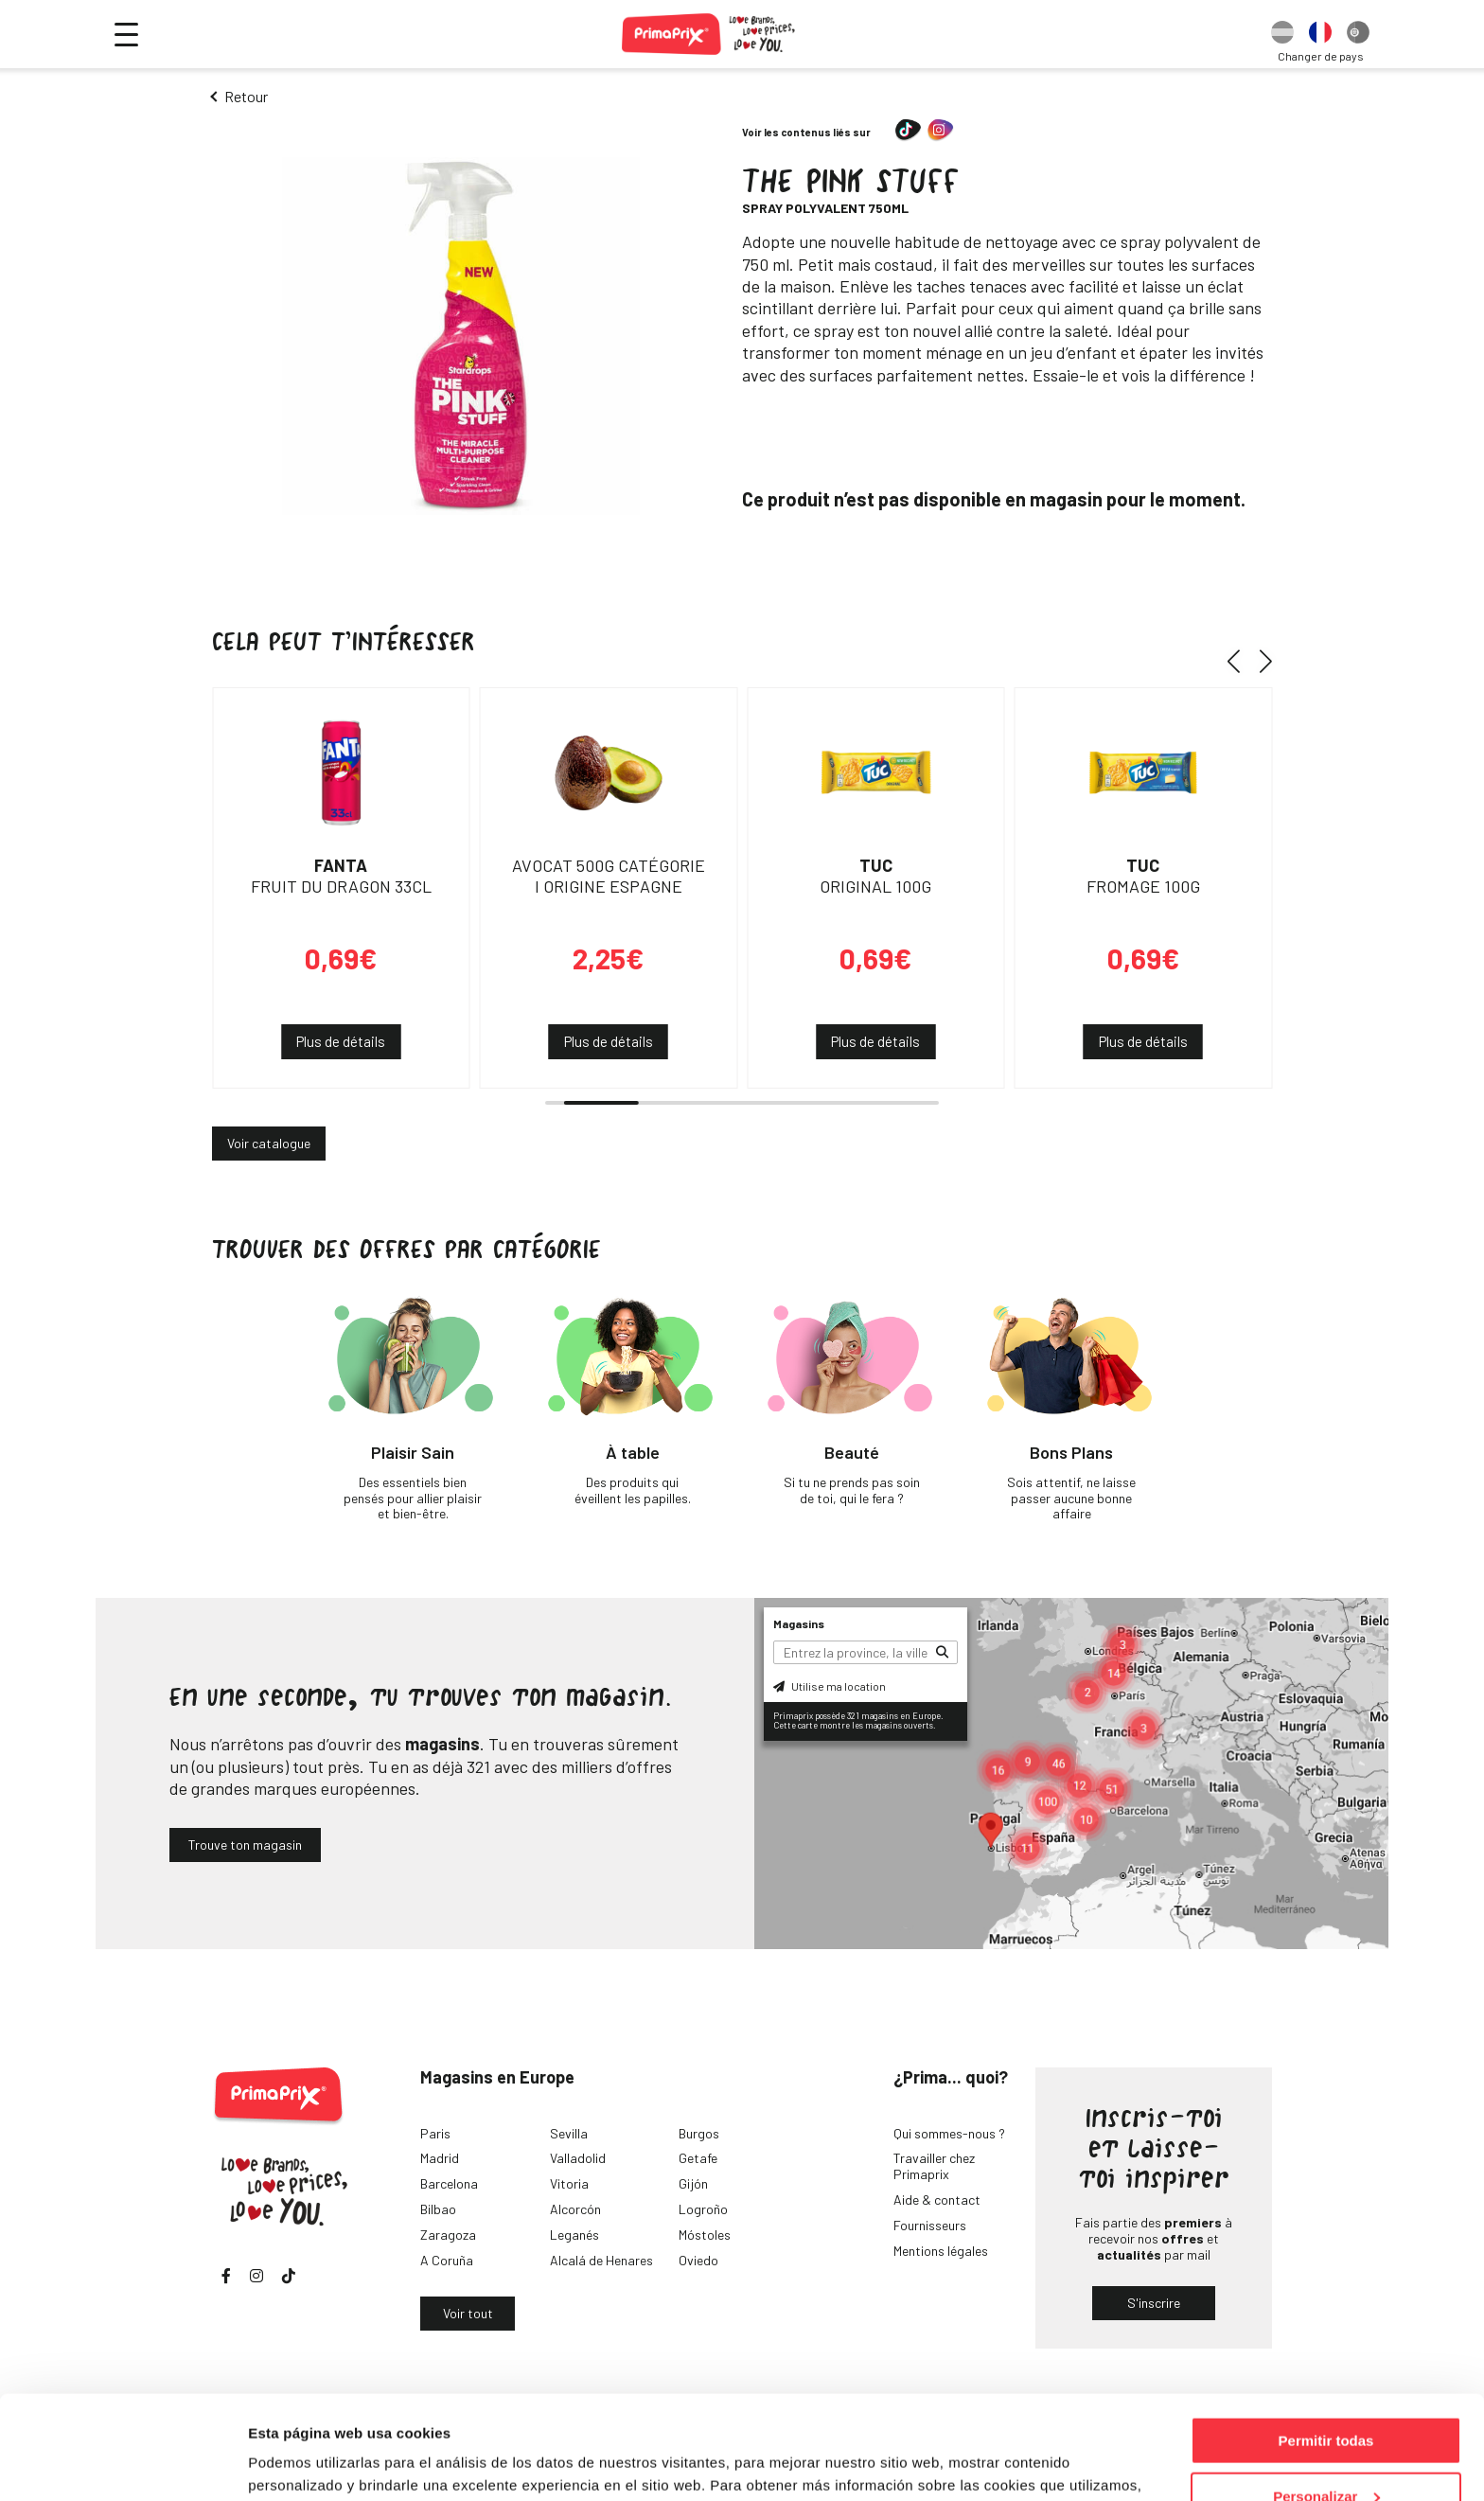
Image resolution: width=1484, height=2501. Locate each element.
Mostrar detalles (303, 2463)
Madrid (439, 2158)
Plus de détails (340, 1041)
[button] (1240, 661)
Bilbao (438, 2209)
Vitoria (569, 2183)
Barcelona (449, 2183)
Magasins (798, 1623)
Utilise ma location (829, 1686)
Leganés (574, 2234)
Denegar (1326, 2454)
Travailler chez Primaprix (934, 2166)
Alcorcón (575, 2209)
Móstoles (705, 2234)
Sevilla (569, 2133)
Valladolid (578, 2158)
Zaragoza (448, 2234)
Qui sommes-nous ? (949, 2133)
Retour (246, 96)
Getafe (698, 2158)
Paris (435, 2133)
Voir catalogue (268, 1143)
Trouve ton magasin (245, 1844)
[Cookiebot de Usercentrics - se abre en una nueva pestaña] (122, 2464)
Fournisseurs (929, 2225)
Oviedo (698, 2260)
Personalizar (1326, 2399)
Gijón (693, 2183)
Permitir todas (1326, 2343)
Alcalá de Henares (601, 2260)
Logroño (703, 2209)
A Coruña (446, 2260)
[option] (1282, 34)
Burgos (699, 2133)
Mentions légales (940, 2251)
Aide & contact (936, 2199)
